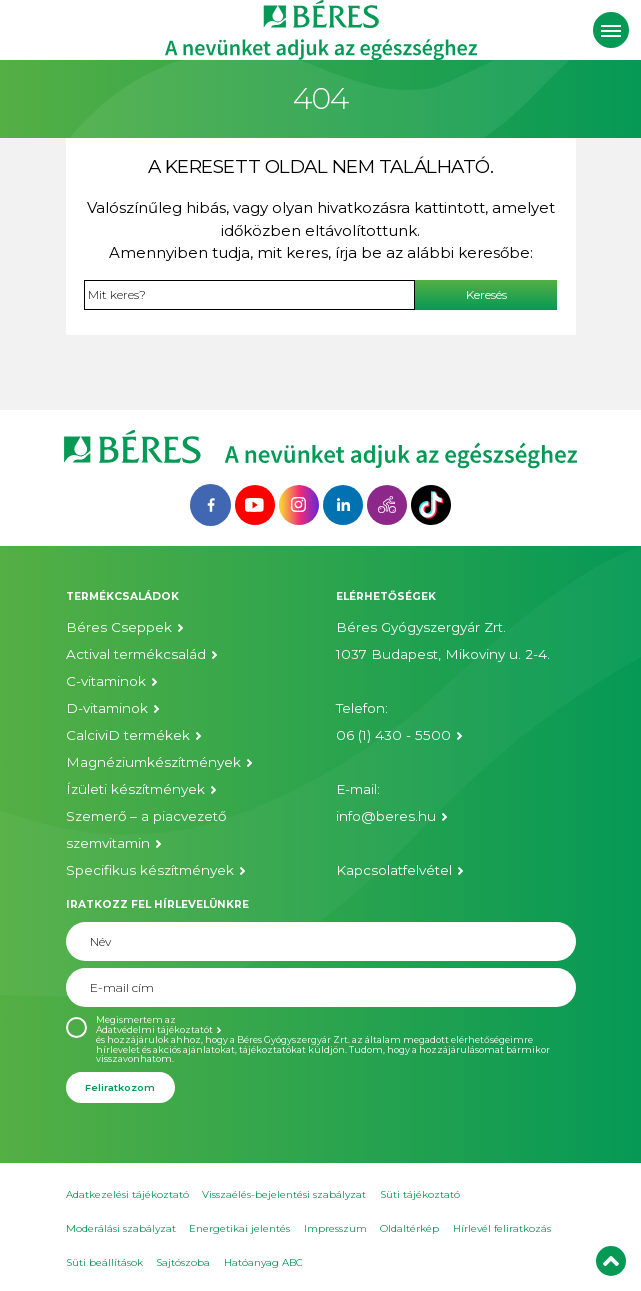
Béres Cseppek (119, 627)
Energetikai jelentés (239, 1228)
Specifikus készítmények (150, 870)
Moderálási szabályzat (121, 1228)
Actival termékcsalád (136, 654)
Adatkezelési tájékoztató (127, 1194)
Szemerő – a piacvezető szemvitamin (146, 829)
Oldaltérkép (409, 1228)
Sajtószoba (183, 1262)
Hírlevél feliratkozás (502, 1228)
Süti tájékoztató (420, 1194)
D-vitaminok (107, 708)
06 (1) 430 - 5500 (393, 735)
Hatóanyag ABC (263, 1262)
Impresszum (335, 1228)
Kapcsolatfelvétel (394, 870)
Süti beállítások (104, 1262)
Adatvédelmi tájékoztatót (154, 1030)
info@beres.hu (386, 816)
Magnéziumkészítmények (153, 762)
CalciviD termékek (128, 735)
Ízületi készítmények (135, 789)
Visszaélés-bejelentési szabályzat (284, 1194)
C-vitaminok (106, 681)
